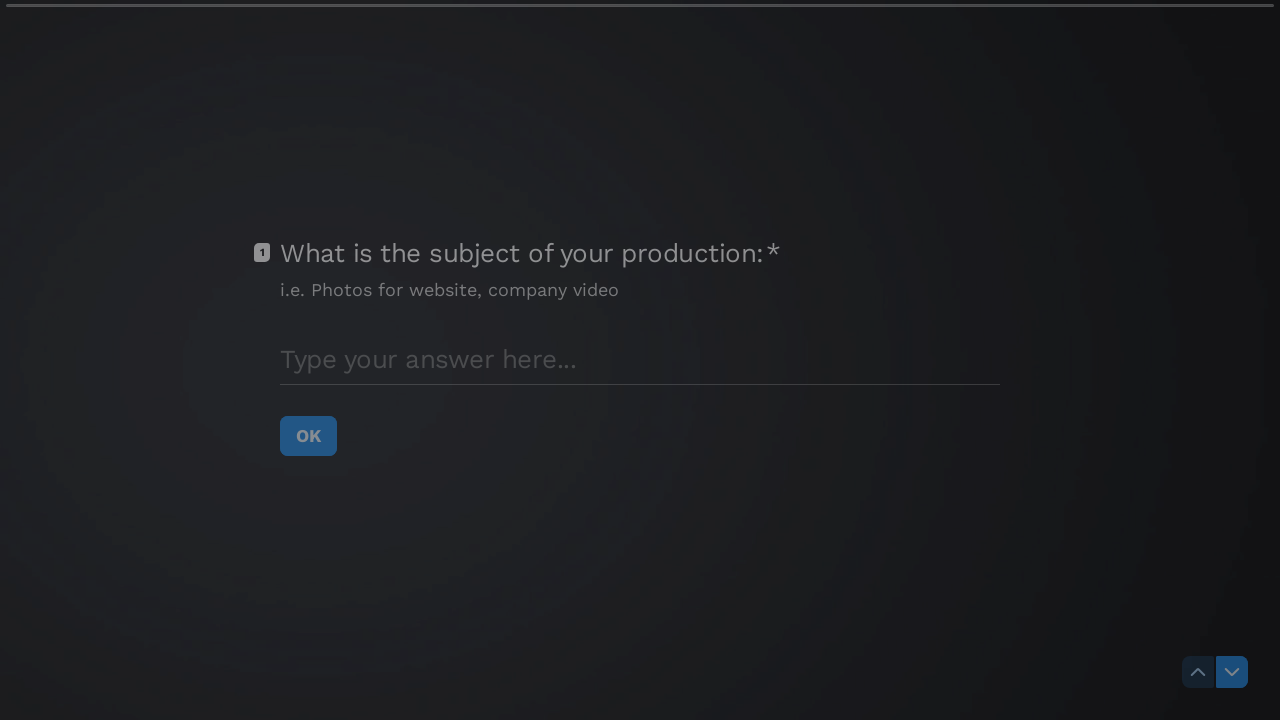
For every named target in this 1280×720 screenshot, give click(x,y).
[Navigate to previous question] (1198, 672)
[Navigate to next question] (1232, 672)
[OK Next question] (308, 436)
